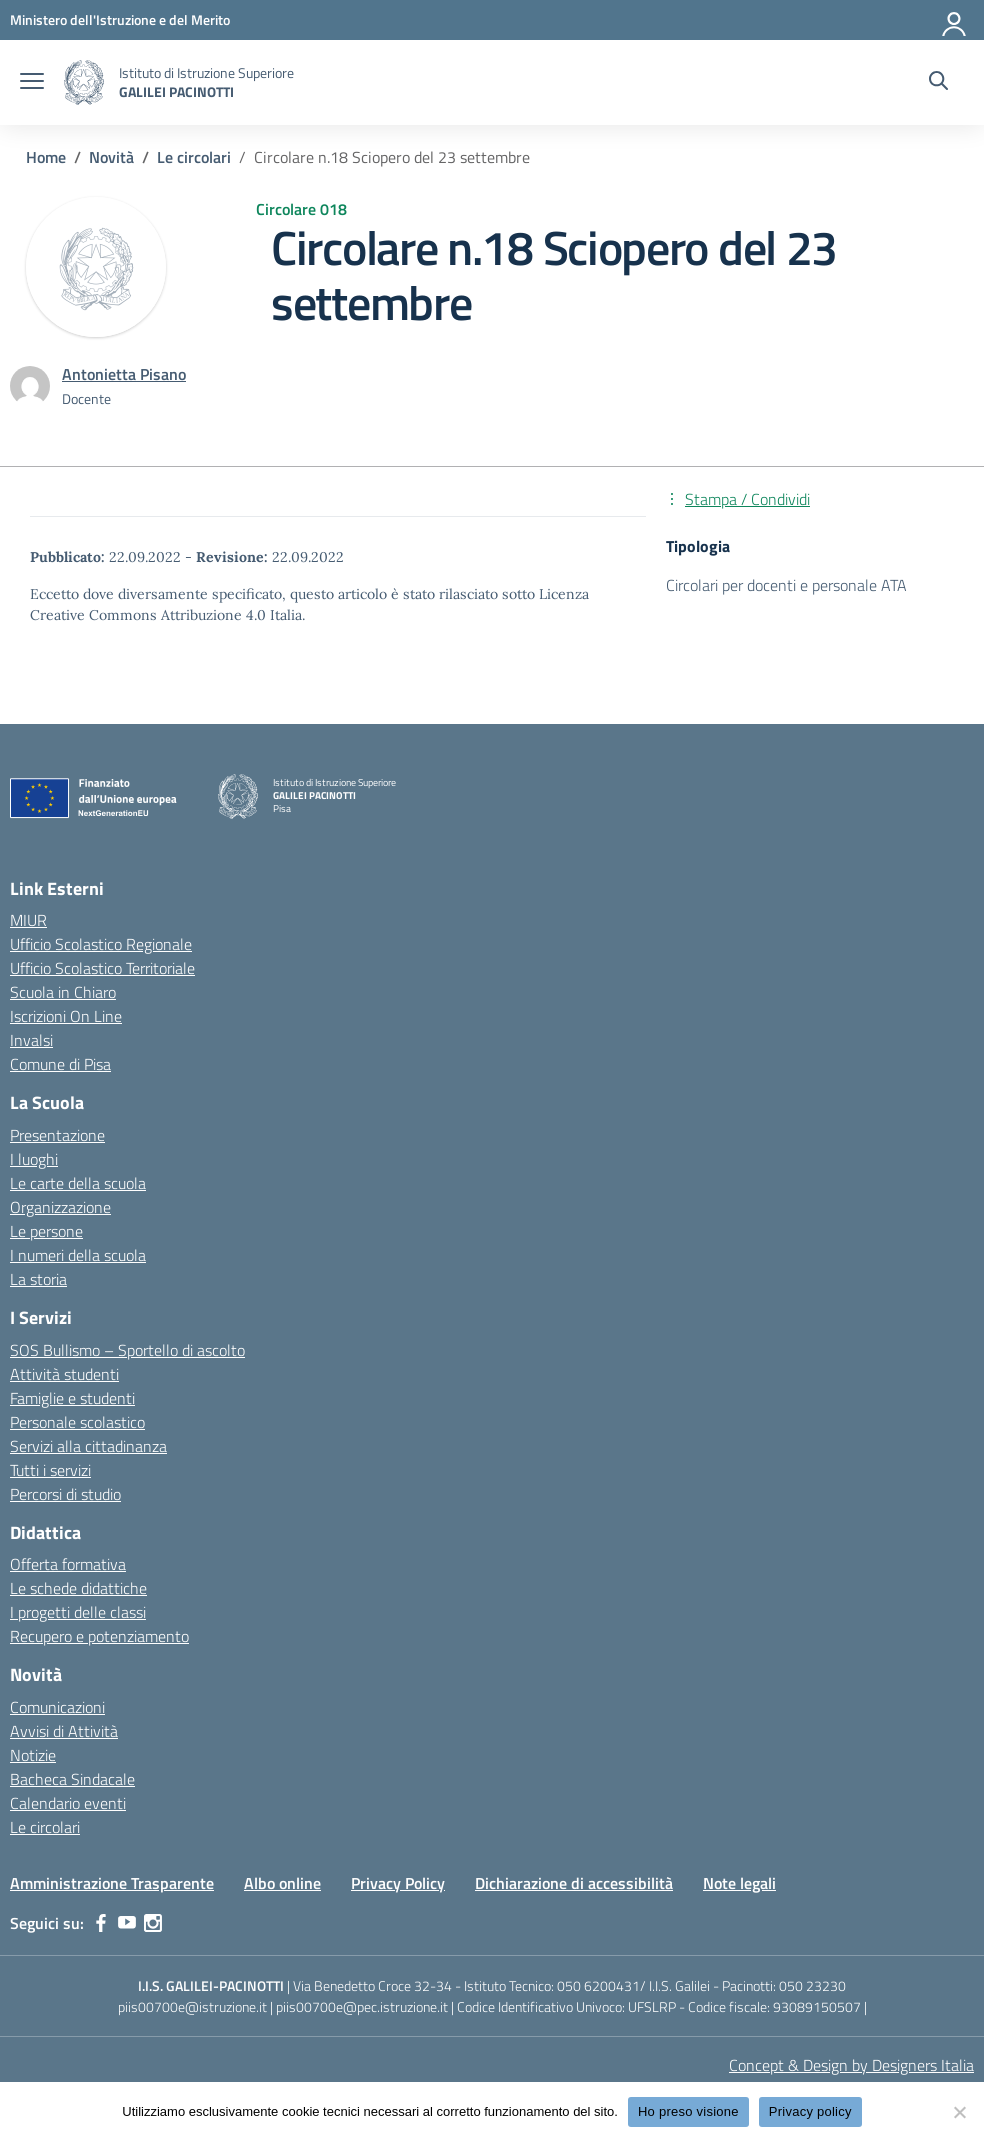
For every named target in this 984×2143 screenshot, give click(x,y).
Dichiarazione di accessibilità (574, 1883)
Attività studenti (64, 1374)
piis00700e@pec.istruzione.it (362, 2006)
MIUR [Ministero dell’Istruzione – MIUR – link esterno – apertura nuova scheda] (28, 920)
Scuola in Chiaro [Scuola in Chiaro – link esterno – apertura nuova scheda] (63, 992)
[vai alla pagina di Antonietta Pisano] (124, 374)
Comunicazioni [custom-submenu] (57, 1707)
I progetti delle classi (78, 1612)
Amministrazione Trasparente (112, 1883)
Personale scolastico (77, 1422)
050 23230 (812, 1985)
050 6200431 (598, 1985)
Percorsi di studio (65, 1494)
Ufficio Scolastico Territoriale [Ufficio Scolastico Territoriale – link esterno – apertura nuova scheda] (102, 968)
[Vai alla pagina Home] (46, 157)
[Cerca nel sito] (938, 83)
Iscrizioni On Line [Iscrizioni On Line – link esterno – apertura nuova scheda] (66, 1016)
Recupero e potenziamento (99, 1636)
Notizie (33, 1755)
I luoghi (34, 1159)
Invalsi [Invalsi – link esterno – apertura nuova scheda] (31, 1040)
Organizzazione (60, 1207)
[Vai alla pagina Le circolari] (194, 157)
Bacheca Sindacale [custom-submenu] (72, 1779)
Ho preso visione (688, 2111)
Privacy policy (810, 2111)
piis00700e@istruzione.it (192, 2006)
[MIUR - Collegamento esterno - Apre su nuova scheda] (120, 19)
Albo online (282, 1883)
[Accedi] (955, 20)
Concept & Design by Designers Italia (851, 2065)
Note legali (739, 1883)
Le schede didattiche (78, 1588)
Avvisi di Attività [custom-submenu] (64, 1731)
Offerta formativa (68, 1564)
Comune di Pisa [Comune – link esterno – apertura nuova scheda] (60, 1064)
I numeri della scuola (78, 1255)
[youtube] (127, 1923)
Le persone (46, 1231)
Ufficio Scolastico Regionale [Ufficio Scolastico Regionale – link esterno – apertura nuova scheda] (101, 944)
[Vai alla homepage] (84, 82)
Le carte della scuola (78, 1183)
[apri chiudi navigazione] (32, 83)
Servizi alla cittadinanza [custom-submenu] (88, 1446)
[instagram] (153, 1923)
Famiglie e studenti (72, 1398)
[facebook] (101, 1923)
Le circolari (45, 1827)
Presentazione (57, 1135)
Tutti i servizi (50, 1470)
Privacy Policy (398, 1883)
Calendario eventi (68, 1803)
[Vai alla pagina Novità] (111, 157)
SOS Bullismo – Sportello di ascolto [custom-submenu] (127, 1350)
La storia (38, 1279)
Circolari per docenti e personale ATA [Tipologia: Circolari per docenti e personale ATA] (786, 585)
